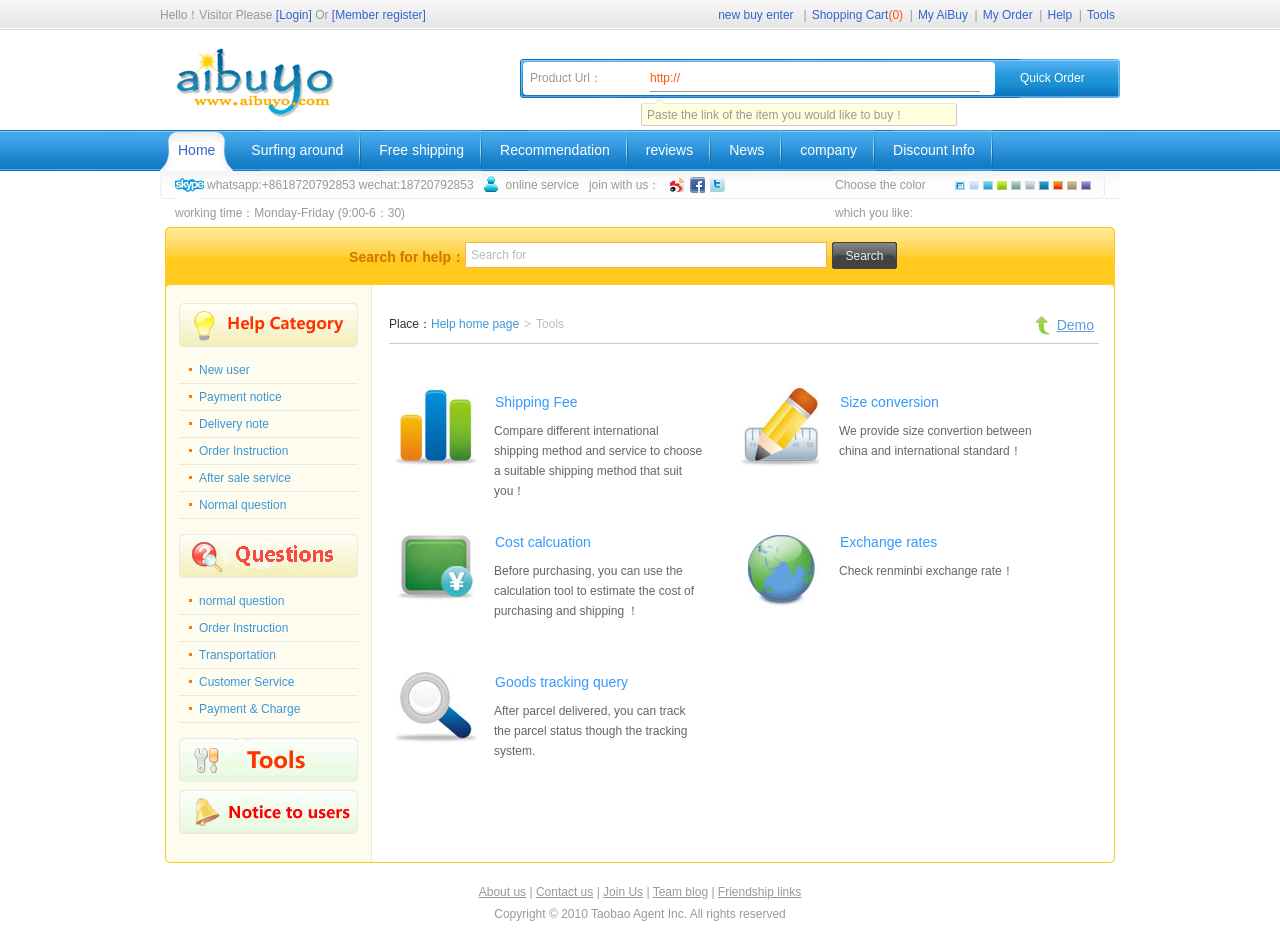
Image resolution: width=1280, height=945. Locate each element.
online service (542, 185)
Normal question (242, 505)
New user (224, 370)
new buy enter (755, 15)
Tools (1101, 15)
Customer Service (246, 682)
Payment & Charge (249, 709)
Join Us (623, 892)
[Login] (294, 15)
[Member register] (379, 15)
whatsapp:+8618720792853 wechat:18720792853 (340, 185)
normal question (241, 601)
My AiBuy (943, 15)
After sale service (245, 478)
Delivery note (234, 424)
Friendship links (759, 892)
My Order (1008, 15)
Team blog (680, 892)
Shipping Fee (536, 402)
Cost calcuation (543, 542)
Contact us (564, 892)
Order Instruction (243, 451)
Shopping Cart (857, 15)
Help (1060, 15)
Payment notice (240, 397)
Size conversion (889, 402)
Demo (1075, 325)
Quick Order (1052, 78)
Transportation (237, 655)
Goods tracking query (561, 682)
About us (502, 892)
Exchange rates (888, 542)
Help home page (475, 324)
